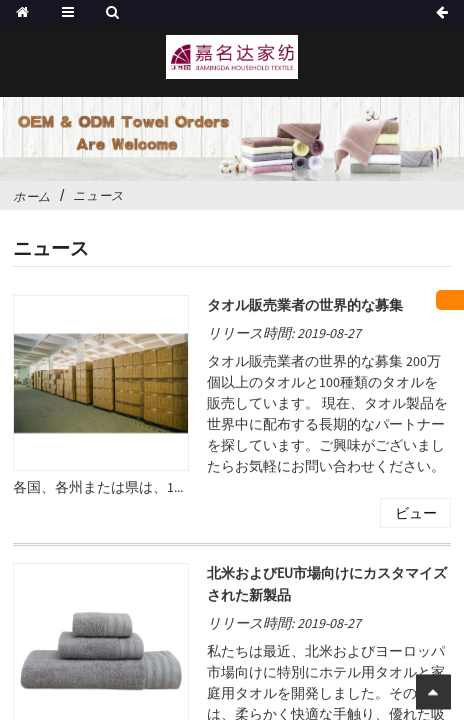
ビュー (416, 514)
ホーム (32, 196)
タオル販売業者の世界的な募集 (305, 306)
